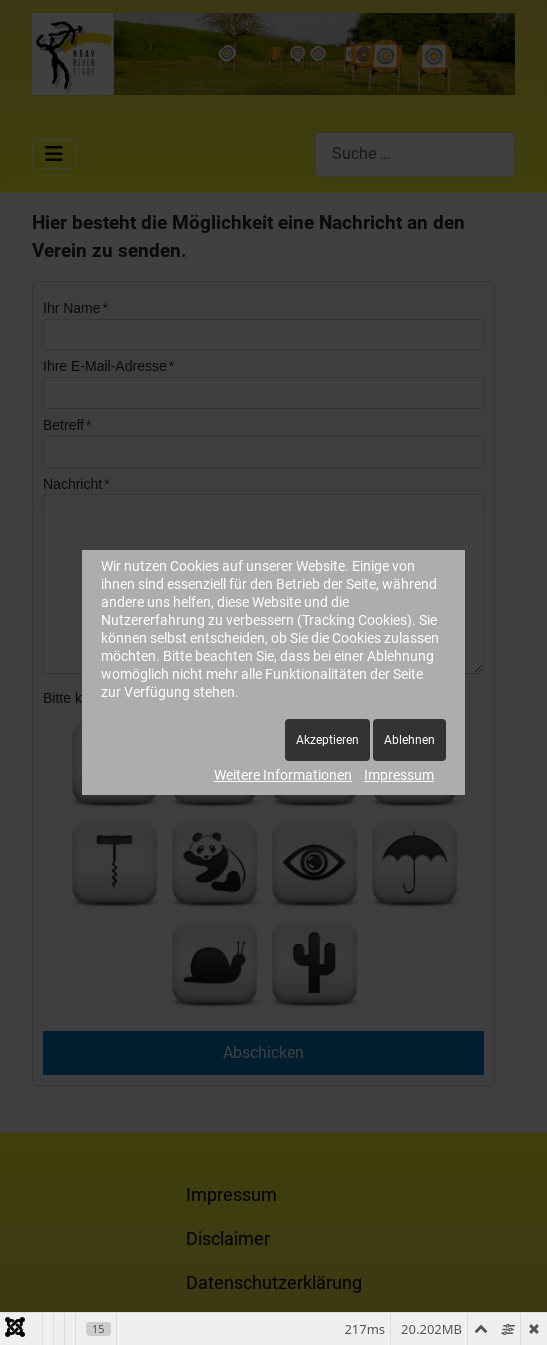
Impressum (399, 775)
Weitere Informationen (283, 775)
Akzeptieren (327, 740)
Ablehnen (409, 740)
